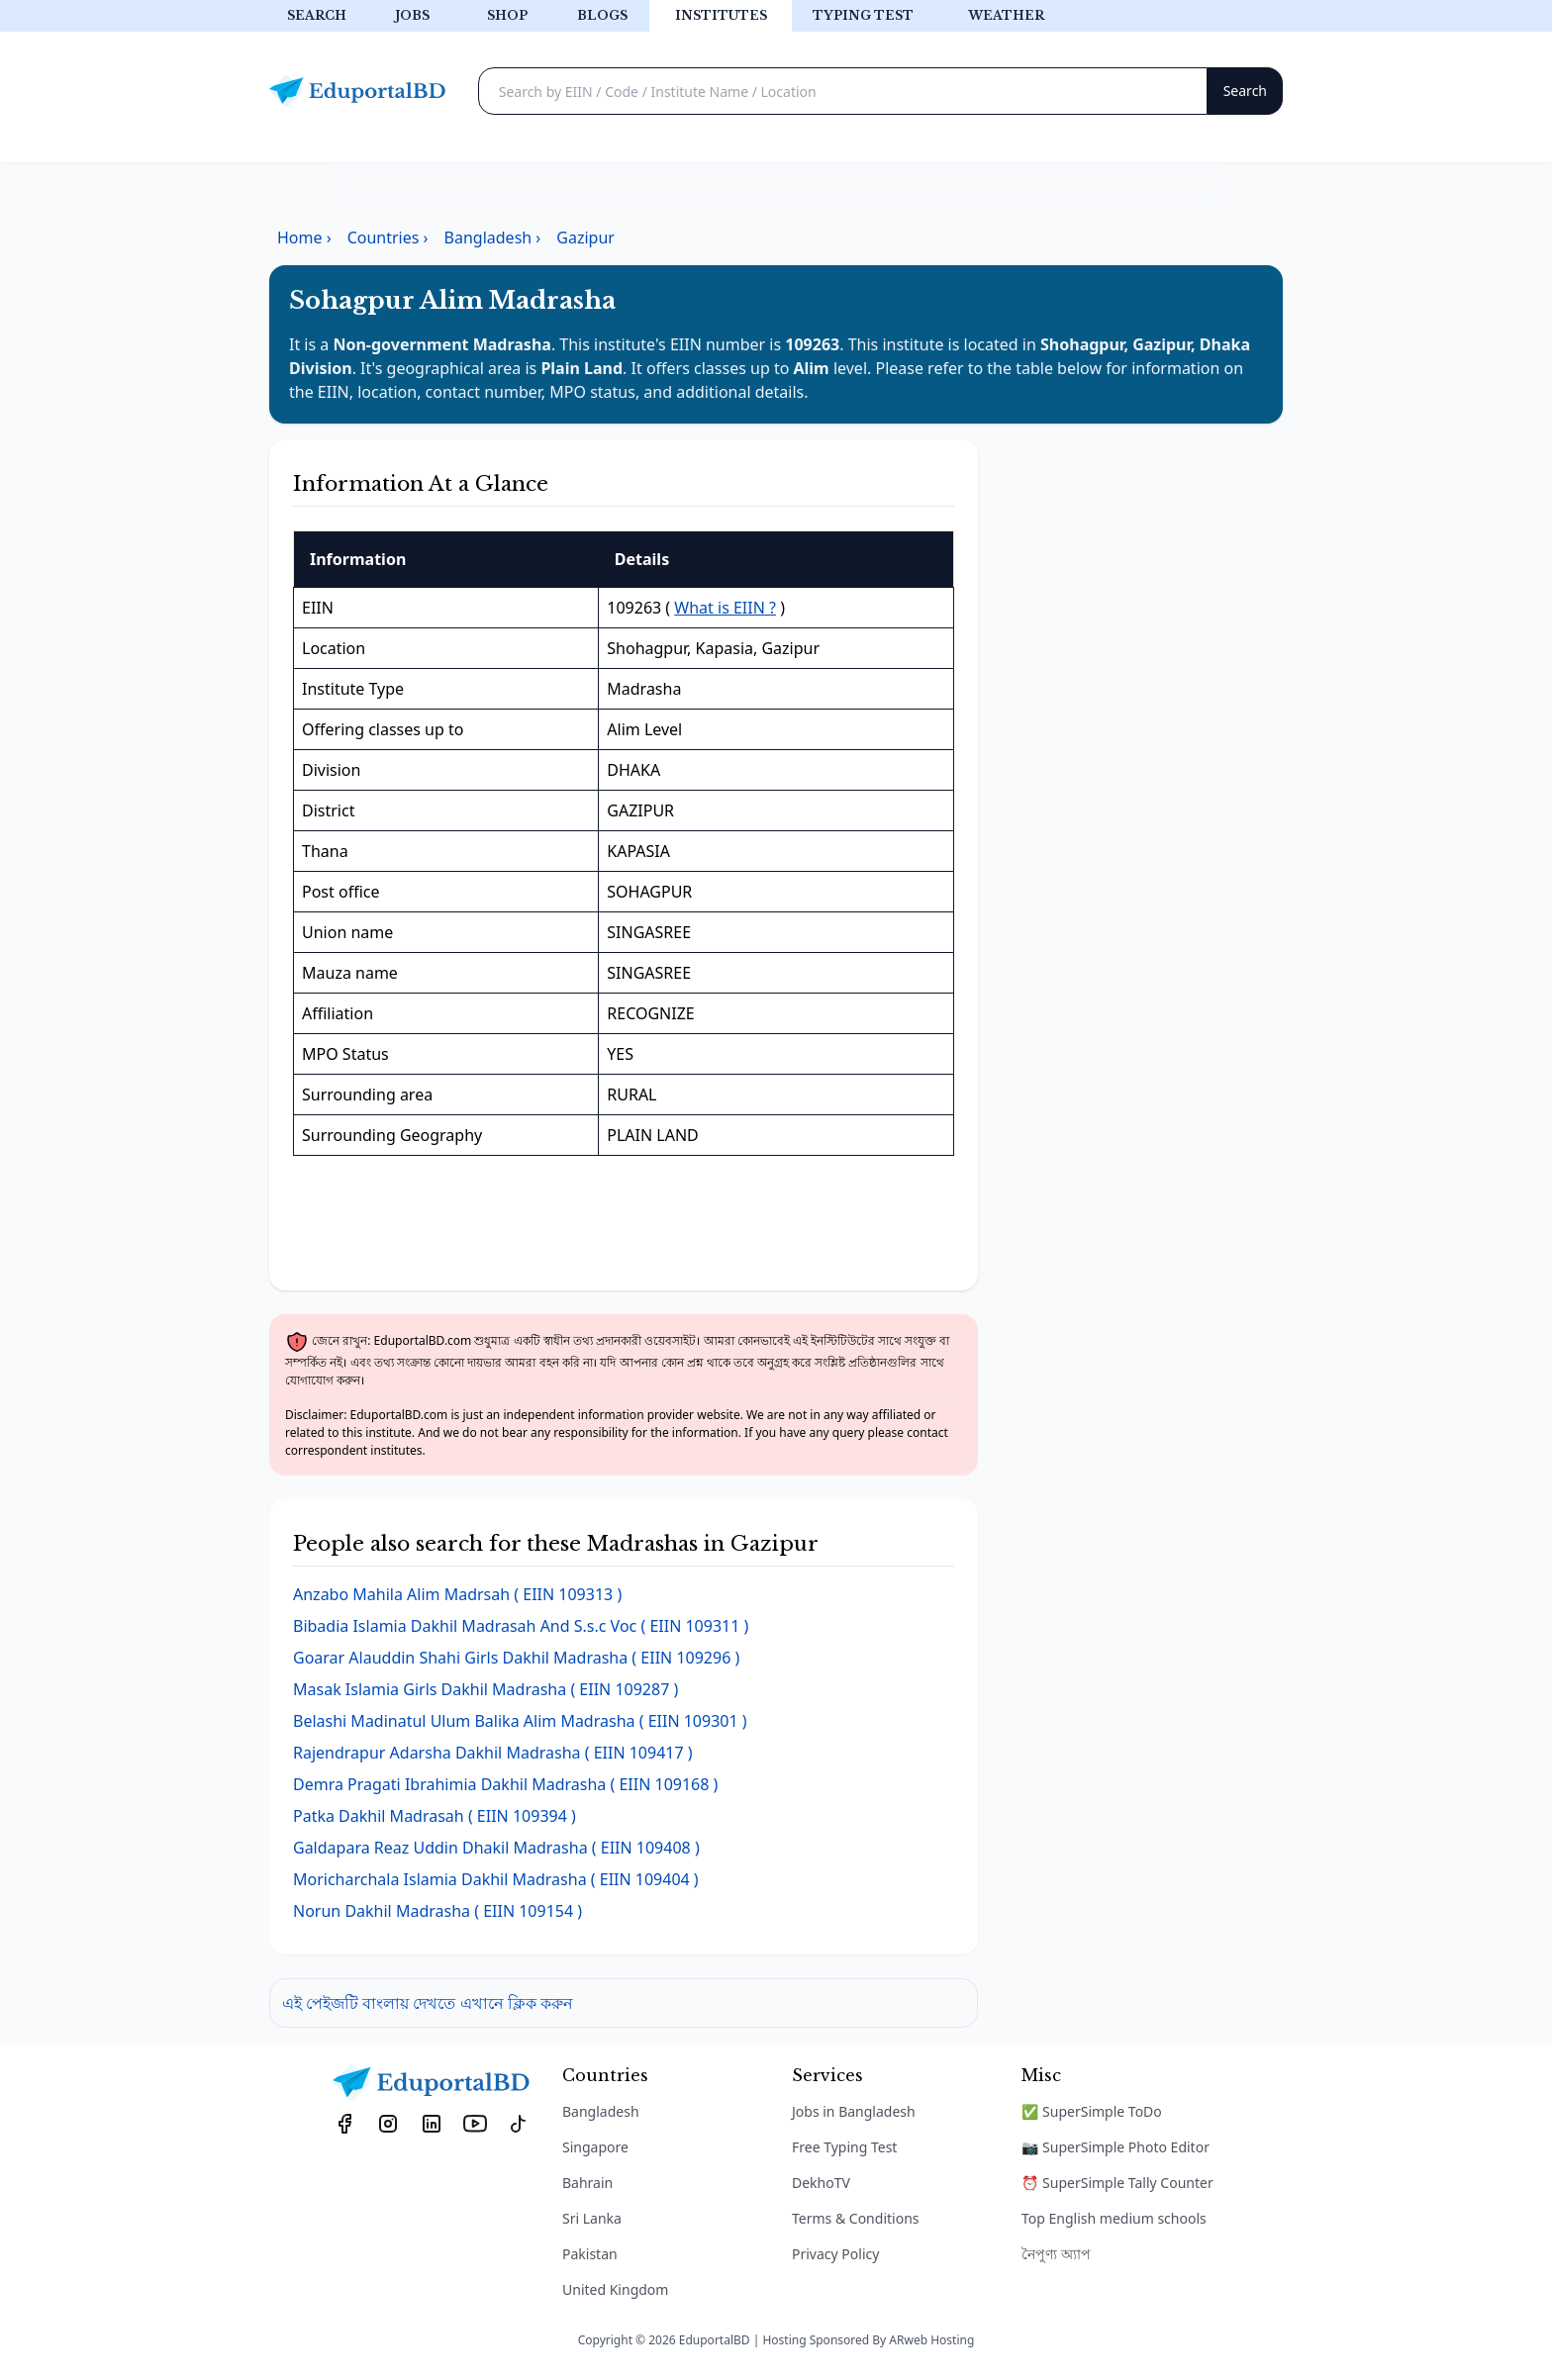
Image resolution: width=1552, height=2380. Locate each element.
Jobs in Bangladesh (854, 2111)
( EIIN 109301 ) (520, 1721)
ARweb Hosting (931, 2340)
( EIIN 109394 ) (434, 1816)
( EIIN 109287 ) (485, 1689)
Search (316, 15)
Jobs (412, 15)
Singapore (595, 2147)
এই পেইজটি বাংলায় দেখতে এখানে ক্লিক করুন (427, 2003)
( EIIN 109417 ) (493, 1752)
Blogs (602, 15)
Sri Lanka (592, 2218)
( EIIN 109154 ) (437, 1911)
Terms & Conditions (856, 2218)
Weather (1006, 15)
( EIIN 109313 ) (457, 1594)
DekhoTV (821, 2182)
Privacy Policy (835, 2253)
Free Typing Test (844, 2147)
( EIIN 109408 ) (496, 1847)
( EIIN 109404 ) (496, 1879)
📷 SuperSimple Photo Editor (1115, 2147)
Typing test (863, 15)
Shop (507, 15)
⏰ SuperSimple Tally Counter (1117, 2182)
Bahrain (587, 2182)
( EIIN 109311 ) (520, 1626)
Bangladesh (600, 2111)
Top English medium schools (1114, 2218)
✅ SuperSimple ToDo (1091, 2111)
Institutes (721, 15)
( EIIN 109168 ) (505, 1784)
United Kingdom (615, 2289)
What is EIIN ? (725, 608)
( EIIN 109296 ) (516, 1657)
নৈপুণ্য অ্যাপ (1056, 2253)
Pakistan (590, 2253)
